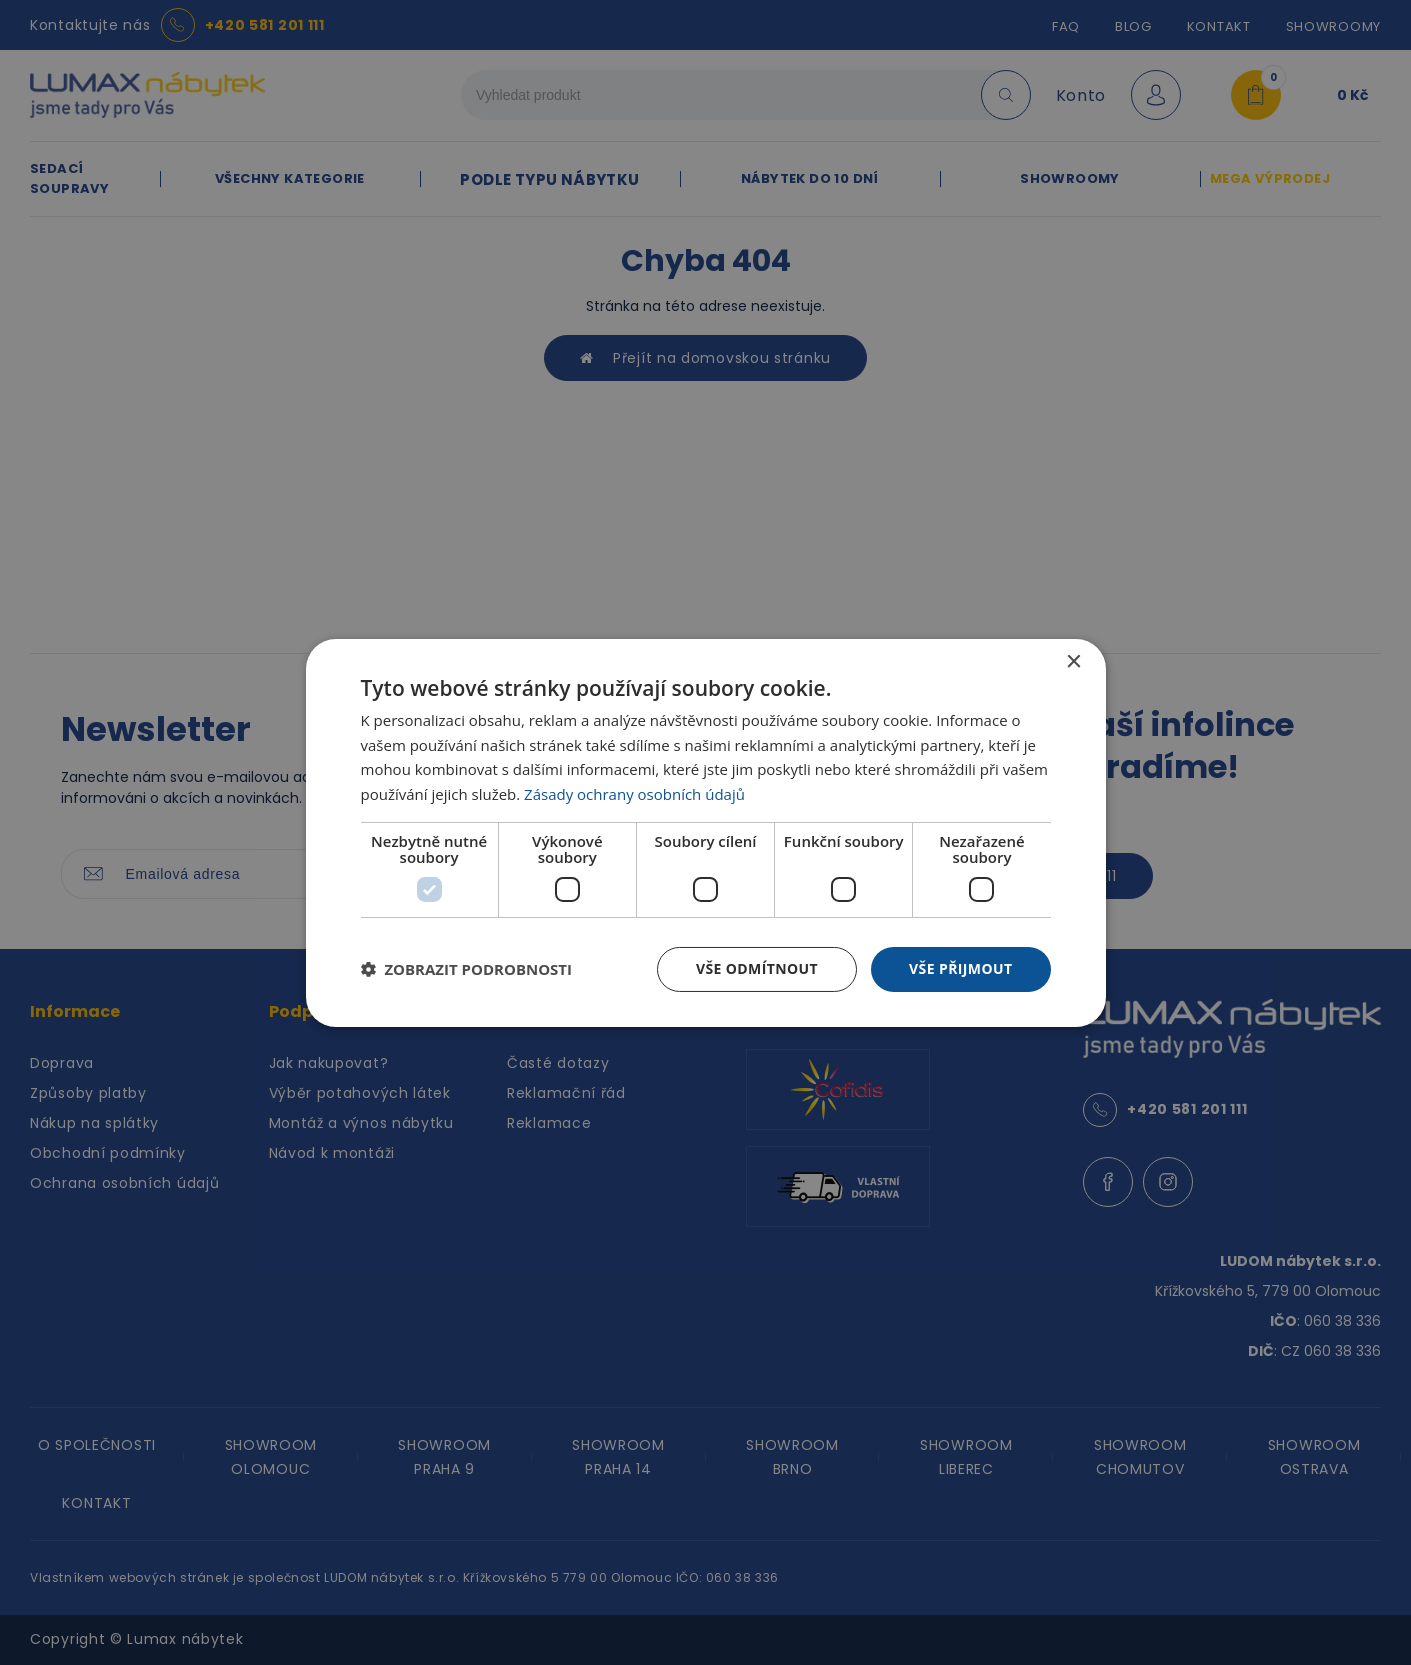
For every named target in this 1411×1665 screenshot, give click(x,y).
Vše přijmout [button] (960, 968)
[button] (467, 969)
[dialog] (706, 832)
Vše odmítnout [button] (757, 968)
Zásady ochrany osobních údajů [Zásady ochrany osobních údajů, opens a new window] (634, 794)
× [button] (1073, 661)
